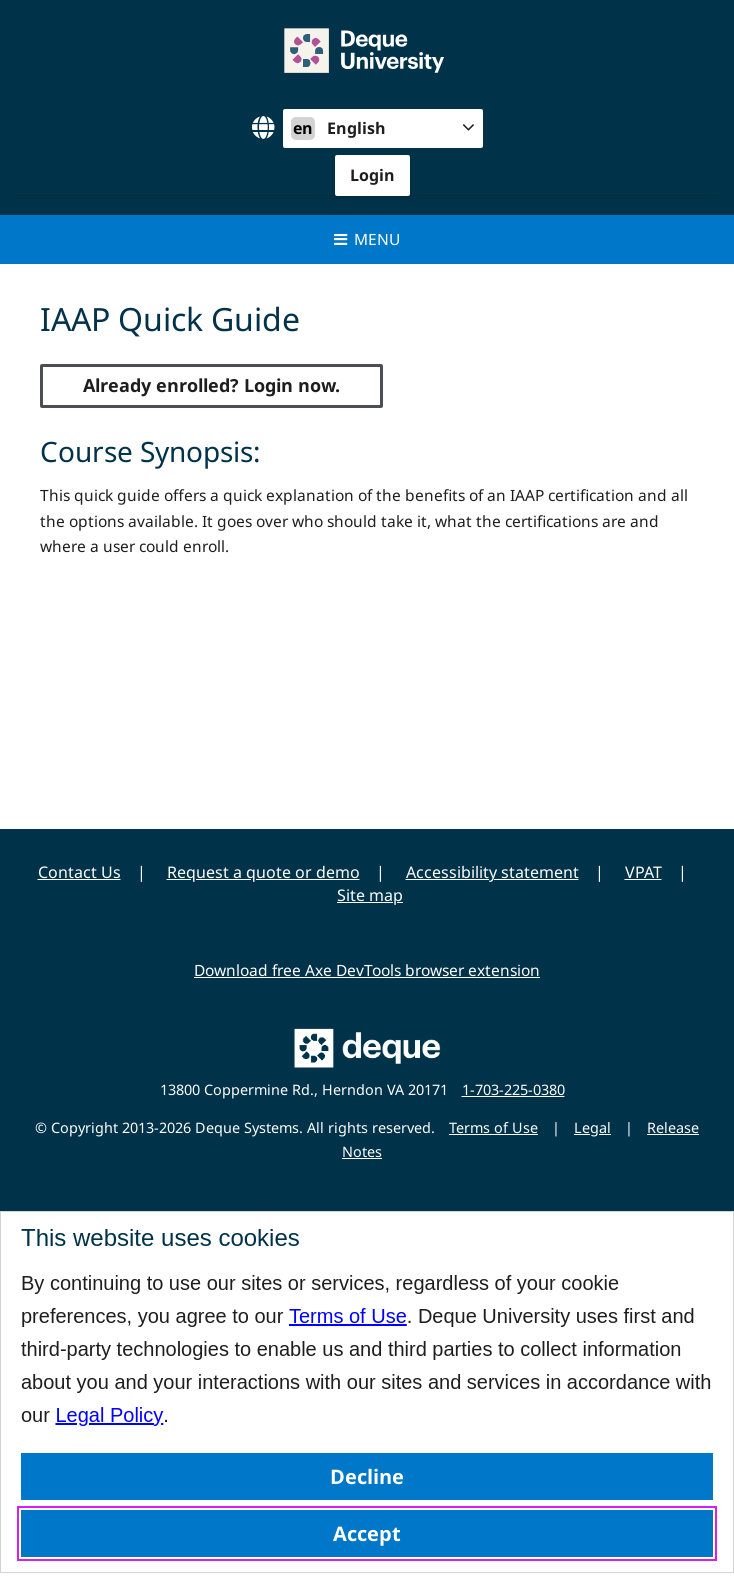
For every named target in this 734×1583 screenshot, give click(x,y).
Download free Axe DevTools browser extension (367, 970)
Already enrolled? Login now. (211, 385)
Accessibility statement (492, 872)
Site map (370, 895)
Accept (367, 1533)
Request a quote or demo (263, 872)
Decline (367, 1476)
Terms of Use (348, 1316)
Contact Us (79, 872)
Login (372, 175)
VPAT (643, 872)
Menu (367, 239)
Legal (592, 1127)
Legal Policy (109, 1415)
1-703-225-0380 (513, 1089)
